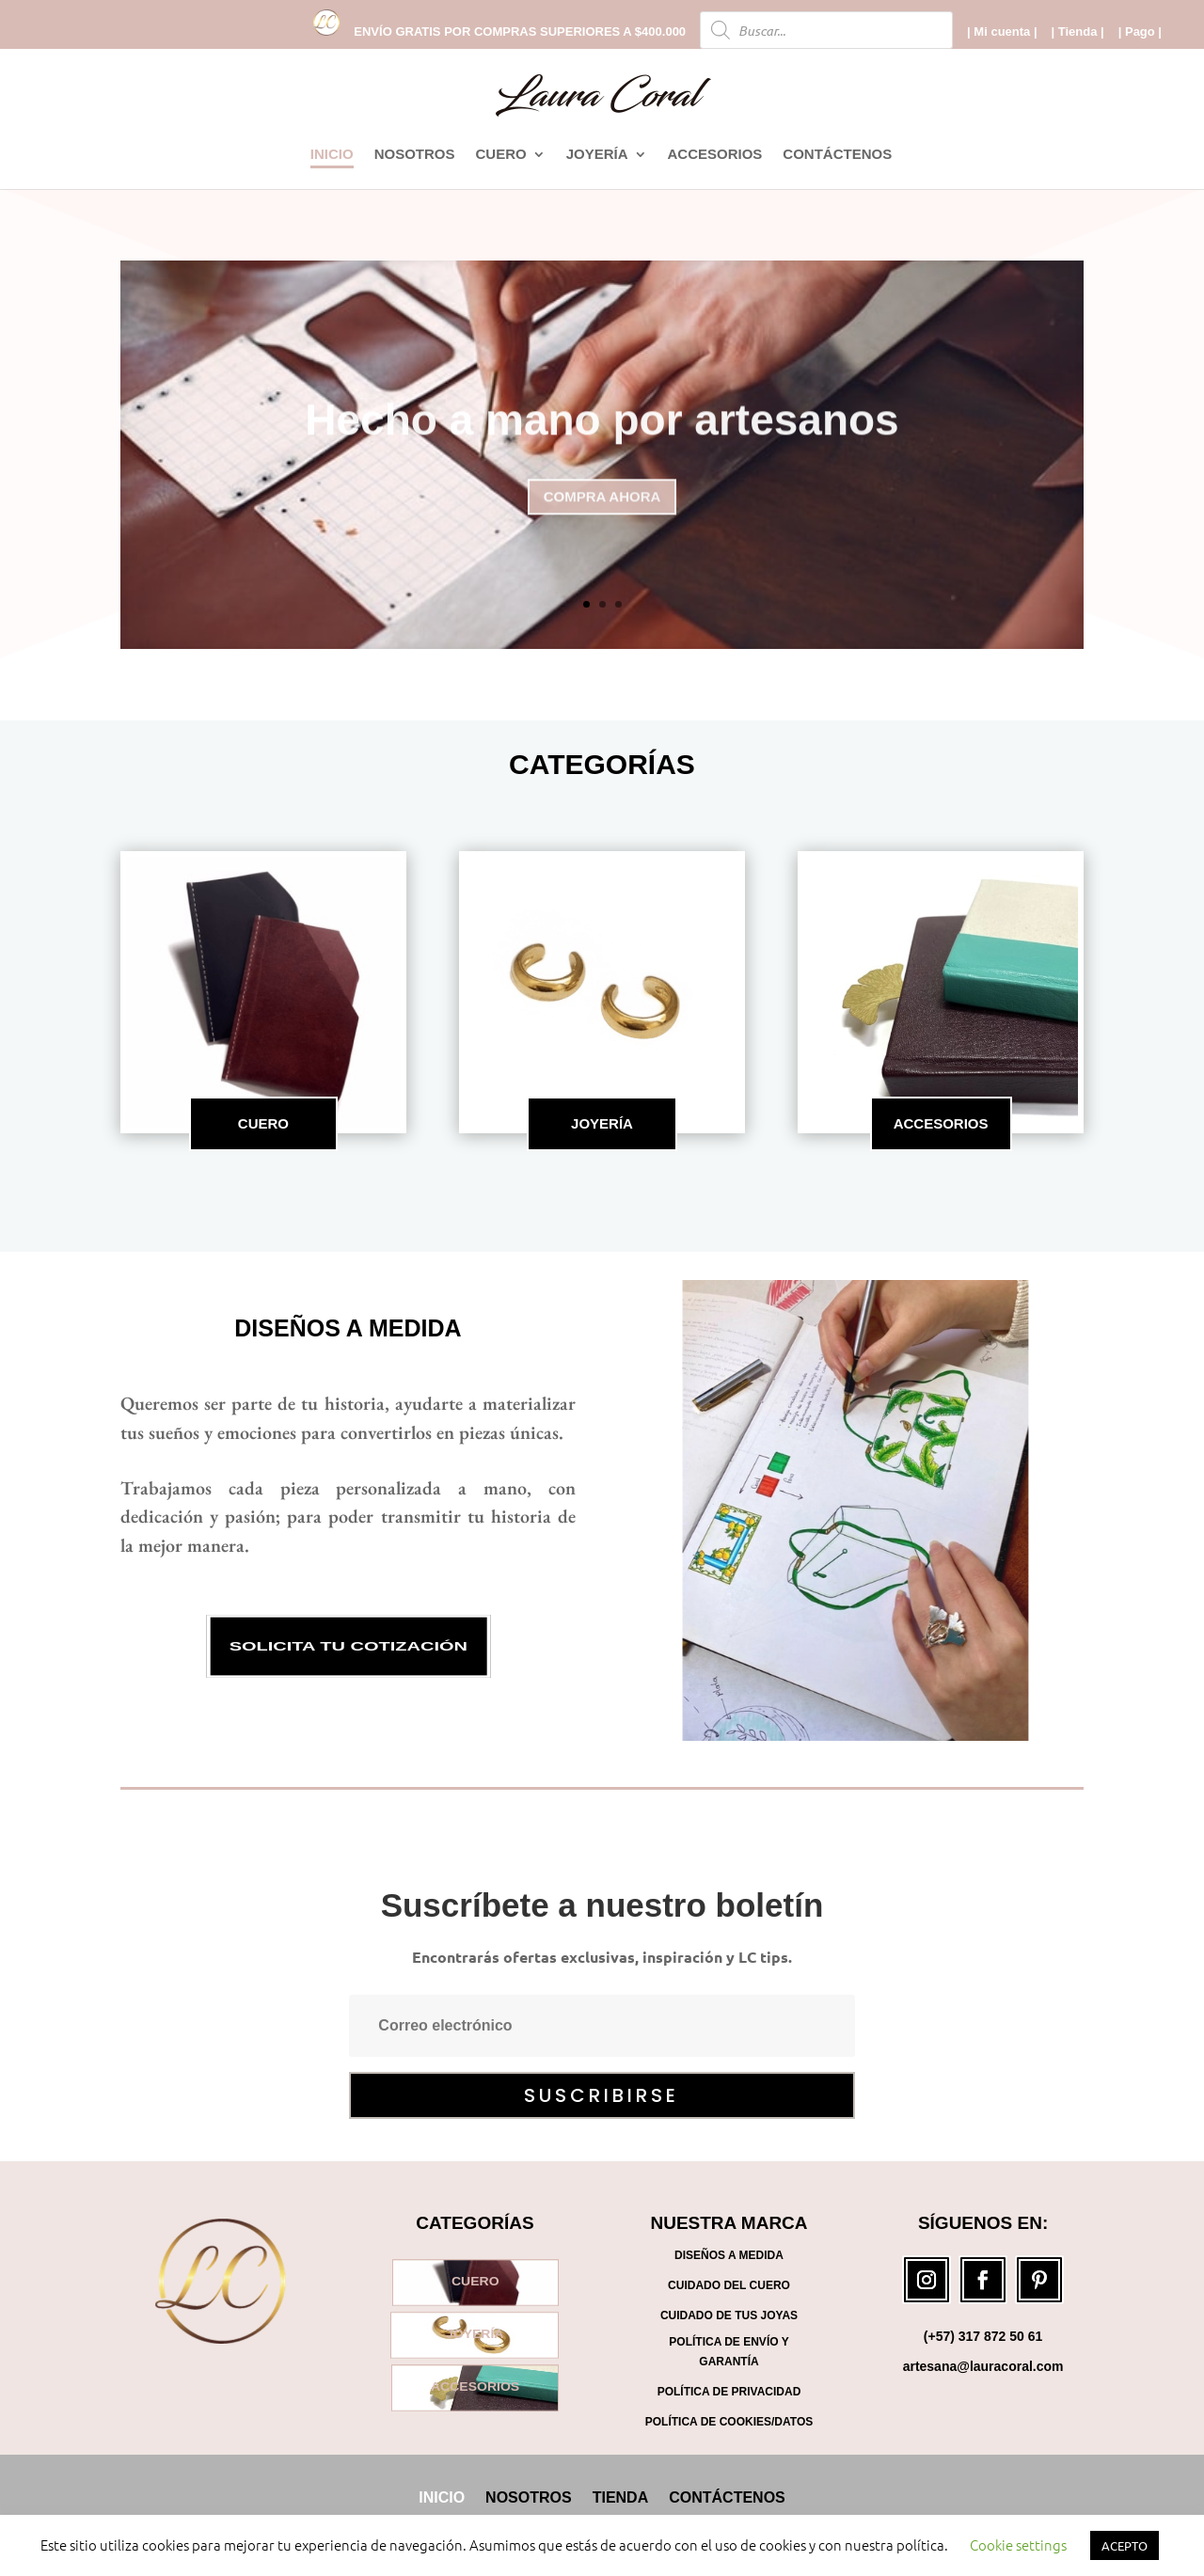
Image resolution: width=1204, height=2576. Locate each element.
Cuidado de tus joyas (729, 2315)
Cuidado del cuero (729, 2285)
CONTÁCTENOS (837, 155)
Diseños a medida (347, 1328)
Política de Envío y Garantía (728, 2351)
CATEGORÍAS (602, 764)
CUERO (500, 155)
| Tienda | (1078, 32)
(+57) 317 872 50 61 (983, 2336)
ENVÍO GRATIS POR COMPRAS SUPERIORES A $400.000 (520, 32)
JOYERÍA (597, 155)
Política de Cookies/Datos (729, 2421)
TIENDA (621, 2497)
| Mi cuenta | (1002, 32)
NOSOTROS (414, 155)
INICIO (332, 155)
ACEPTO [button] (1124, 2545)
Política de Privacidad (729, 2391)
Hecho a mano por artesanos (601, 437)
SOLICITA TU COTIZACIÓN (348, 1645)
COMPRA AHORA (602, 514)
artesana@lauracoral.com (983, 2366)
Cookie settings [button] (1018, 2544)
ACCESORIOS (715, 155)
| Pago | (1140, 32)
